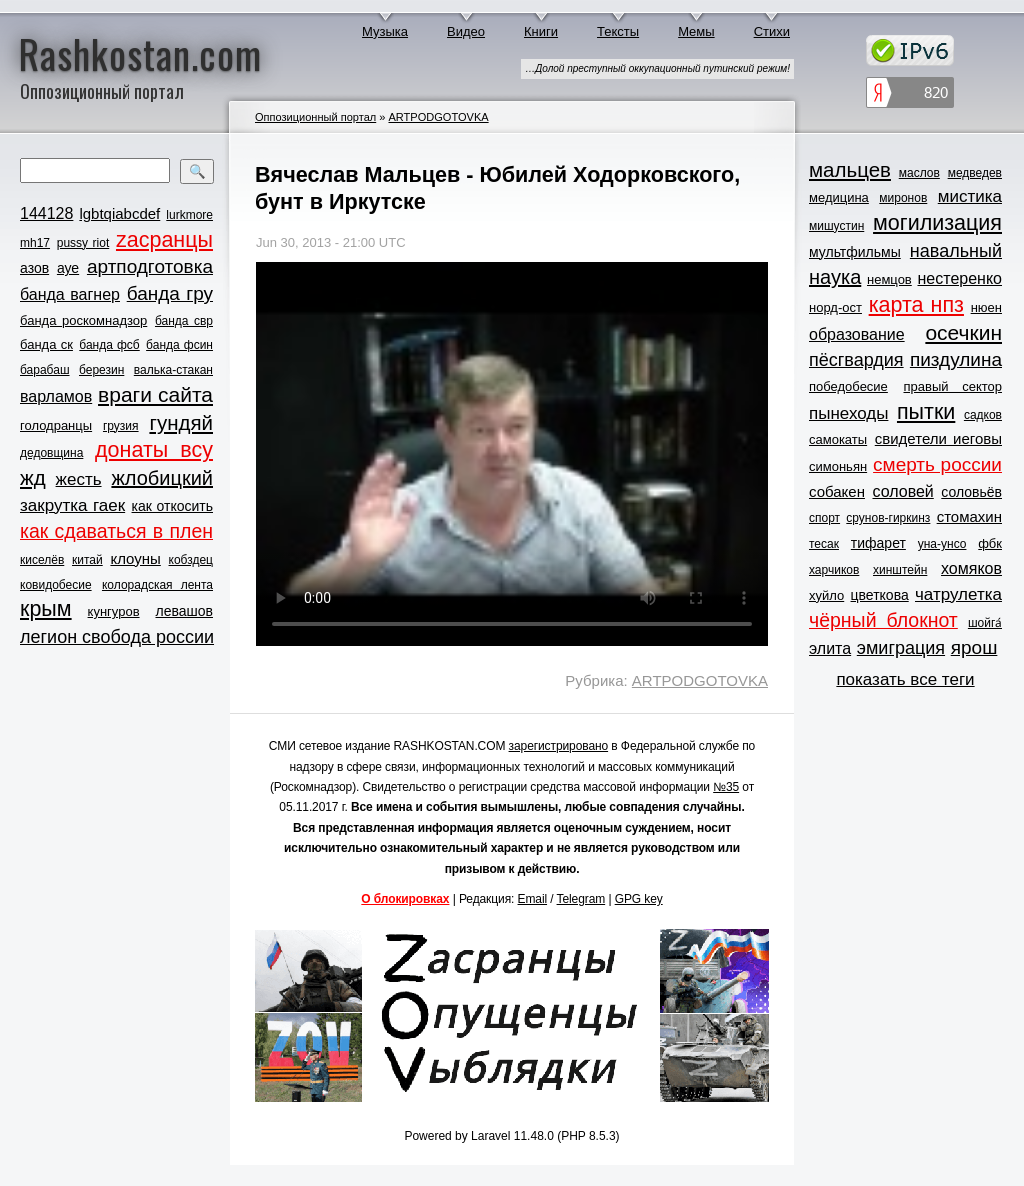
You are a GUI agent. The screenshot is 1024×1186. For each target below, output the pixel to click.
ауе (68, 268)
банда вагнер (70, 294)
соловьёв (971, 492)
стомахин (969, 516)
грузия (121, 426)
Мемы (696, 31)
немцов (889, 279)
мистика (970, 196)
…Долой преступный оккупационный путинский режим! (657, 68)
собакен (837, 491)
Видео (466, 31)
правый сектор (953, 386)
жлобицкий (162, 478)
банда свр (184, 321)
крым (46, 609)
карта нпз (916, 305)
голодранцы (56, 425)
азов (34, 268)
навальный (956, 251)
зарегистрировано (559, 746)
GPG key (639, 899)
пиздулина (956, 359)
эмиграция (901, 648)
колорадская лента (157, 585)
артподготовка (150, 266)
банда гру (170, 293)
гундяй (181, 422)
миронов (903, 198)
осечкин (963, 332)
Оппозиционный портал (315, 117)
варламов (56, 396)
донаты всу (154, 450)
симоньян (838, 466)
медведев (975, 173)
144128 (46, 213)
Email (533, 899)
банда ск (46, 344)
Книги (541, 31)
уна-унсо (942, 544)
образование (857, 334)
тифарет (878, 543)
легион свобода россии (117, 637)
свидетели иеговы (938, 438)
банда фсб (109, 345)
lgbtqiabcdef (119, 213)
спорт (824, 518)
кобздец (191, 560)
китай (87, 560)
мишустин (836, 226)
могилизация (937, 223)
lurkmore (189, 215)
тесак (824, 544)
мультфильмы (855, 252)
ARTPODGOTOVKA (438, 117)
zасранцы (164, 240)
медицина (839, 197)
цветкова (880, 595)
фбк (990, 543)
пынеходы (848, 413)
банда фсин (179, 345)
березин (101, 370)
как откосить (172, 506)
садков (983, 415)
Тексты (618, 31)
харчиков (834, 570)
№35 (726, 787)
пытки (926, 412)
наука (835, 277)
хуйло (826, 595)
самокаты (838, 439)
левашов (184, 611)
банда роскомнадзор (83, 320)
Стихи (772, 31)
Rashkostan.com (140, 53)
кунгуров (114, 611)
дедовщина (51, 453)
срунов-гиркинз (888, 518)
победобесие (848, 386)
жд (33, 477)
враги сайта (155, 394)
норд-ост (835, 307)
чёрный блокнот (883, 620)
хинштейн (900, 570)
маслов (919, 173)
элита (830, 648)
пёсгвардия (856, 360)
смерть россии (937, 464)
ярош (974, 647)
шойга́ (985, 623)
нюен (986, 307)
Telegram (581, 899)
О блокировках (405, 899)
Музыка (385, 31)
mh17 (35, 243)
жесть (79, 479)
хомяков (971, 568)
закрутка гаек (72, 505)
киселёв (42, 560)
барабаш (45, 370)
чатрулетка (958, 594)
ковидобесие (56, 585)
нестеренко (960, 278)
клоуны (135, 558)
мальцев (850, 169)
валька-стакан (173, 370)
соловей (902, 491)
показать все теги (905, 679)
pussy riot (83, 243)
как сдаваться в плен (116, 531)
